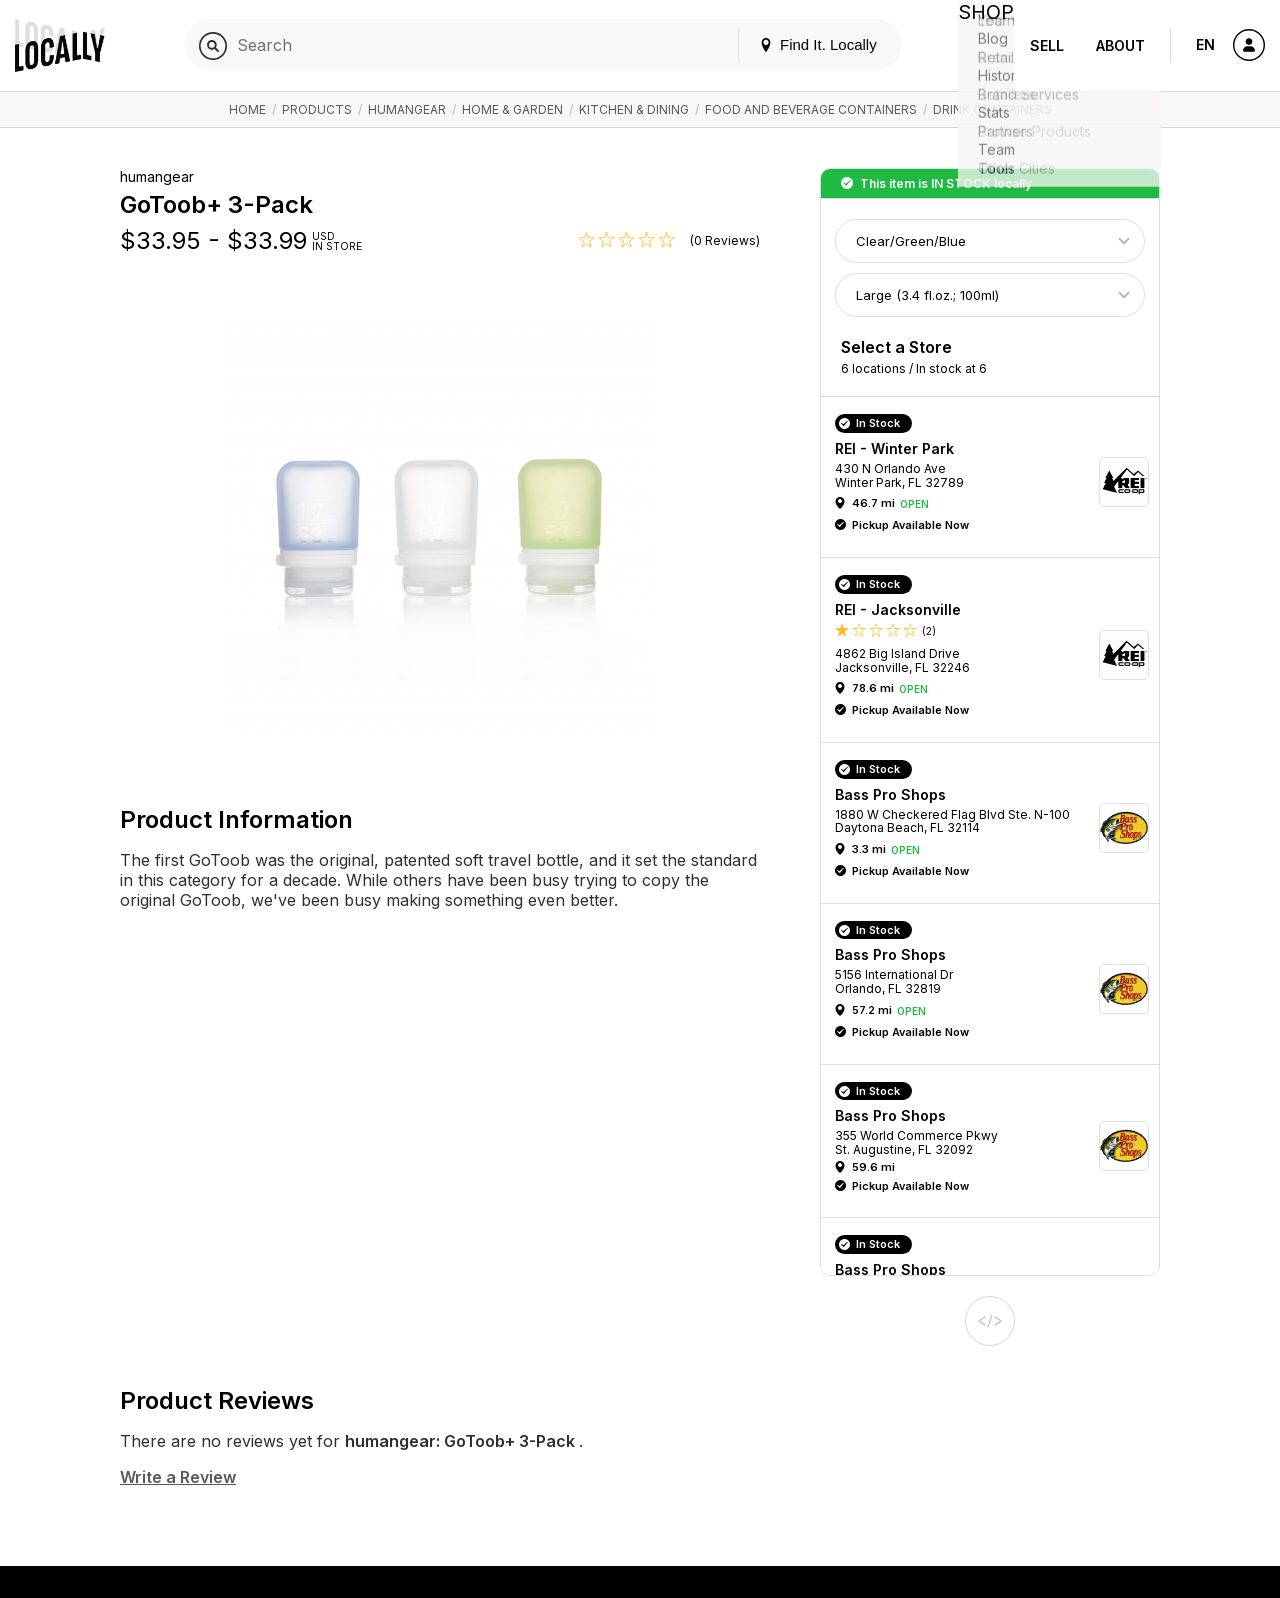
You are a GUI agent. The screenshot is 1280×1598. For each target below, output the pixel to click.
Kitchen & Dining (634, 109)
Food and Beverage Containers (811, 109)
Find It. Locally (802, 44)
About (1120, 45)
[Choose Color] (990, 241)
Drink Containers (992, 109)
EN (1205, 44)
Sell (1047, 45)
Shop (978, 45)
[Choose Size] (990, 295)
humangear (407, 109)
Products (317, 109)
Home (247, 109)
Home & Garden (512, 109)
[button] (997, 482)
